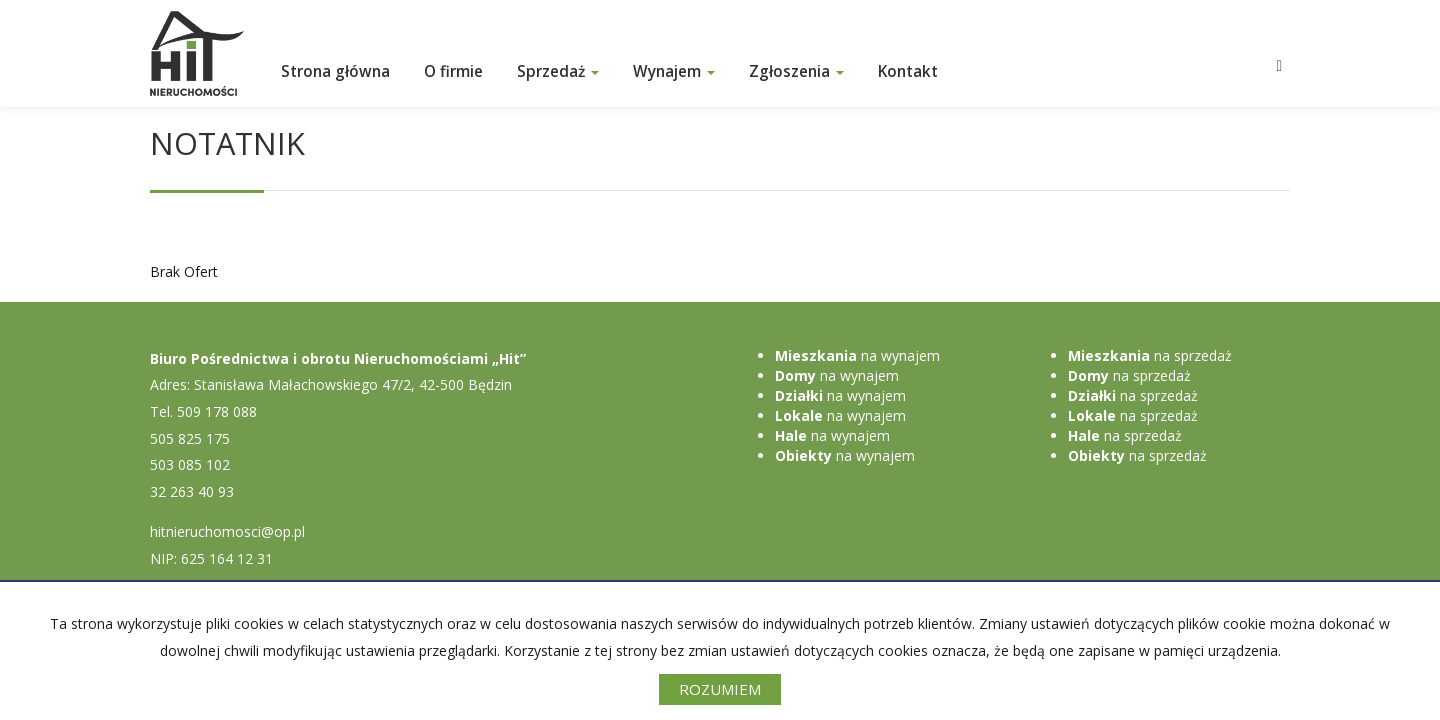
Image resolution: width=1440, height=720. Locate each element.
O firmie (453, 71)
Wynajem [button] (674, 71)
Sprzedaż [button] (558, 71)
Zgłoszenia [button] (796, 71)
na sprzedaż (1150, 355)
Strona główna (335, 71)
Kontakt (908, 71)
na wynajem (857, 355)
